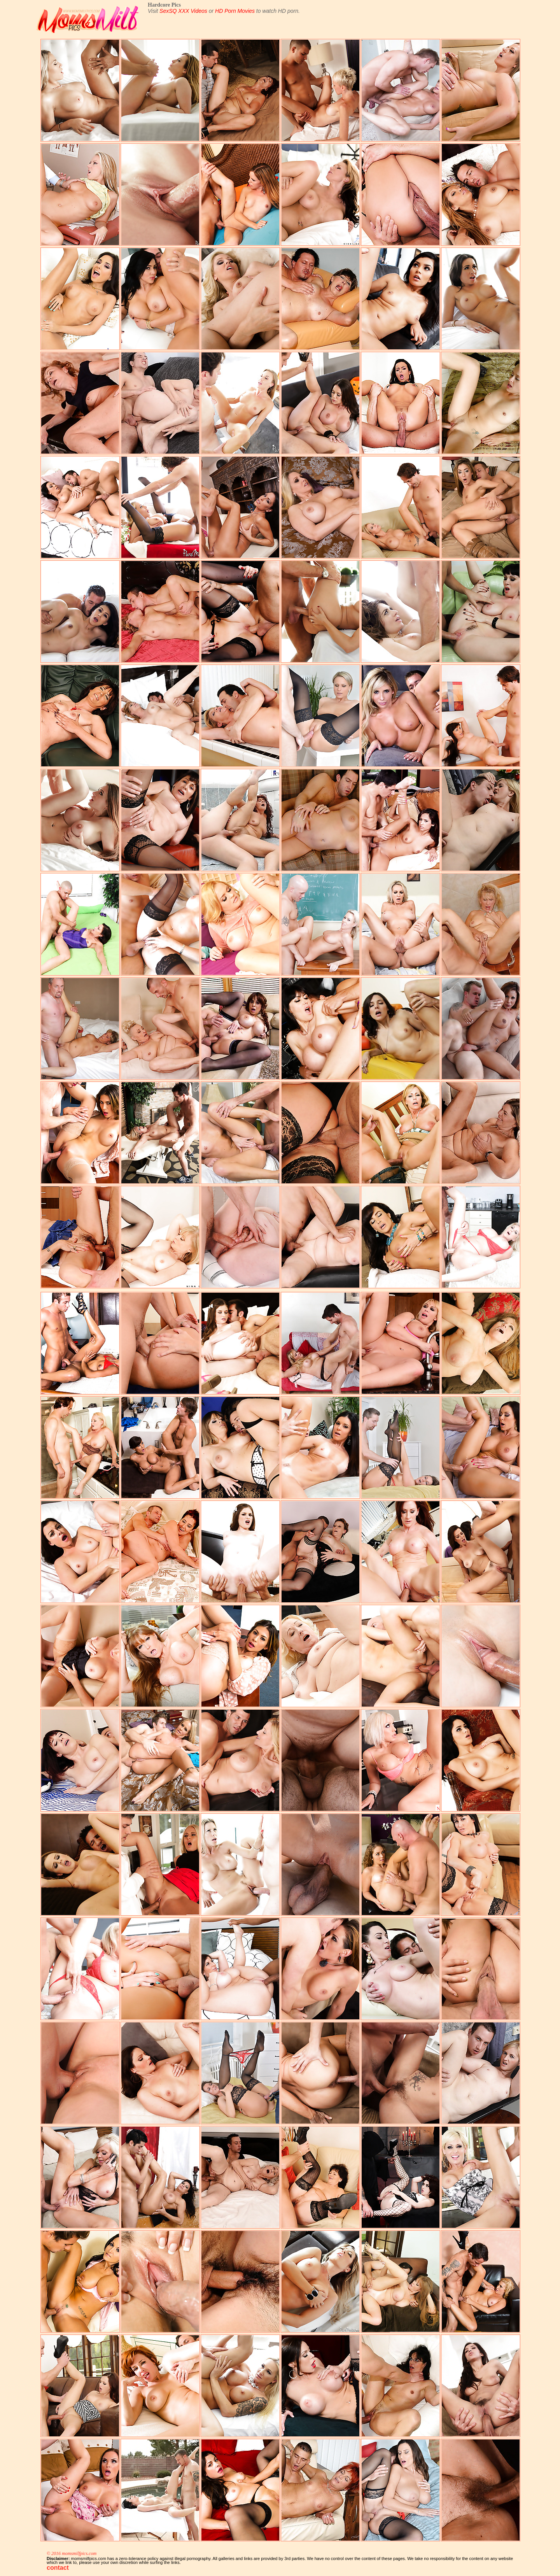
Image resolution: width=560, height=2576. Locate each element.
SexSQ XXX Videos (183, 11)
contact (58, 2567)
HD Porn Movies (235, 11)
